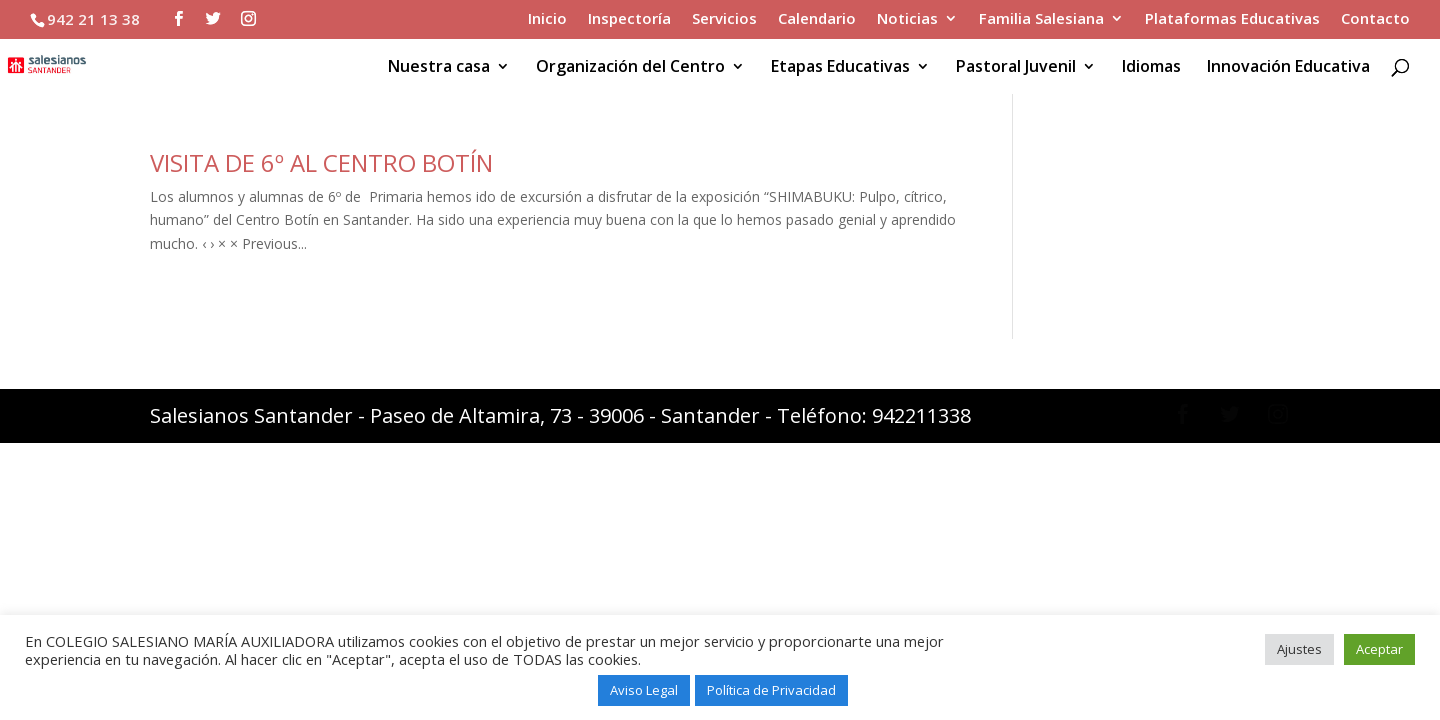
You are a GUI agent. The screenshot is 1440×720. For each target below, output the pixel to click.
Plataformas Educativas (1232, 19)
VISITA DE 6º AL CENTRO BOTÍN (321, 162)
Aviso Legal (644, 690)
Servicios (724, 19)
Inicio (547, 19)
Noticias (907, 19)
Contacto (1375, 19)
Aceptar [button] (1379, 649)
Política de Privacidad (771, 690)
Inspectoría (629, 19)
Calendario (817, 19)
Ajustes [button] (1299, 649)
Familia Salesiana (1041, 19)
